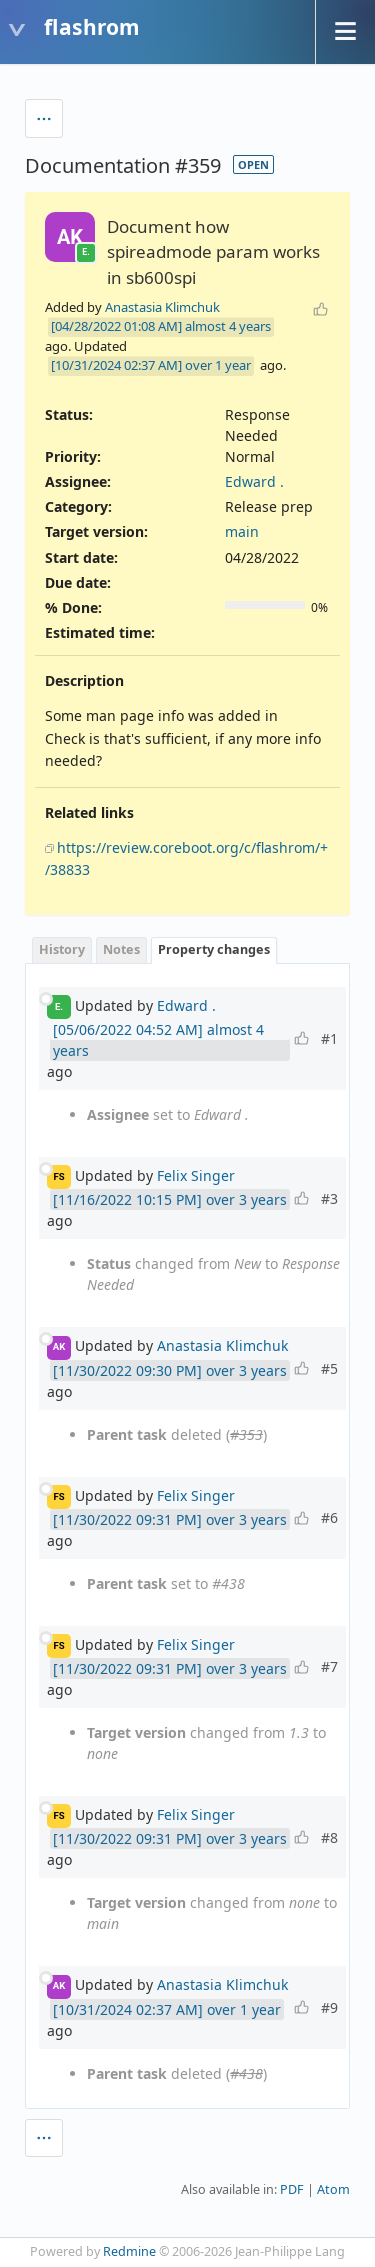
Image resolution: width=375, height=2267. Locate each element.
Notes (121, 949)
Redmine (129, 2251)
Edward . (254, 481)
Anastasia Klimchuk (162, 307)
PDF (292, 2189)
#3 (329, 1198)
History (62, 949)
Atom (333, 2189)
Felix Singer (196, 1175)
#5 (329, 1368)
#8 (329, 1837)
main (242, 531)
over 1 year (218, 365)
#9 (329, 2007)
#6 (329, 1517)
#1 (329, 1038)
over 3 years (246, 1199)
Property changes (214, 949)
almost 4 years (228, 326)
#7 (329, 1666)
